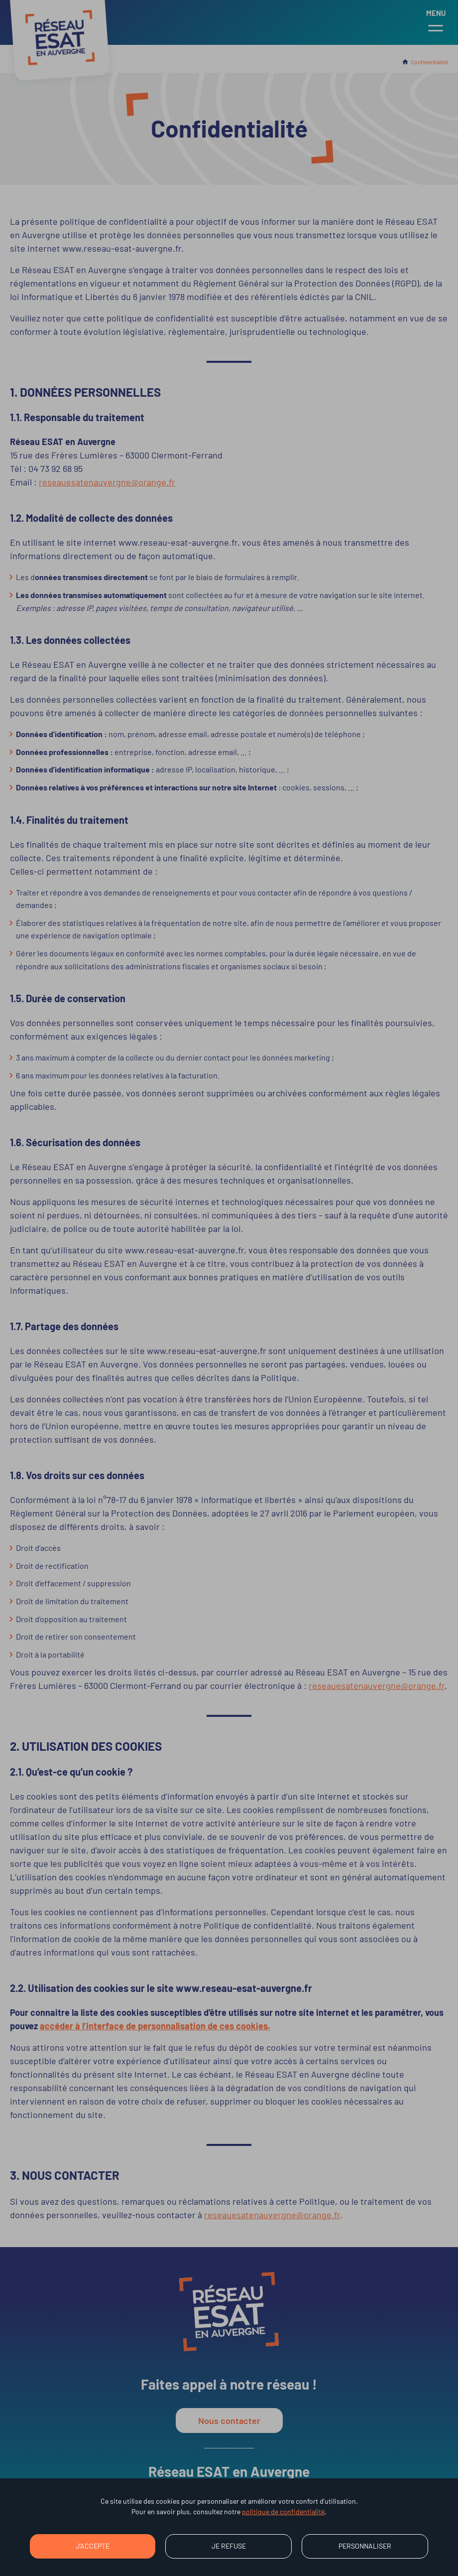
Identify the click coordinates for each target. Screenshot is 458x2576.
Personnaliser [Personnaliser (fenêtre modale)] (365, 2546)
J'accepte (93, 2546)
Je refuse (229, 2546)
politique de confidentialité (283, 2511)
